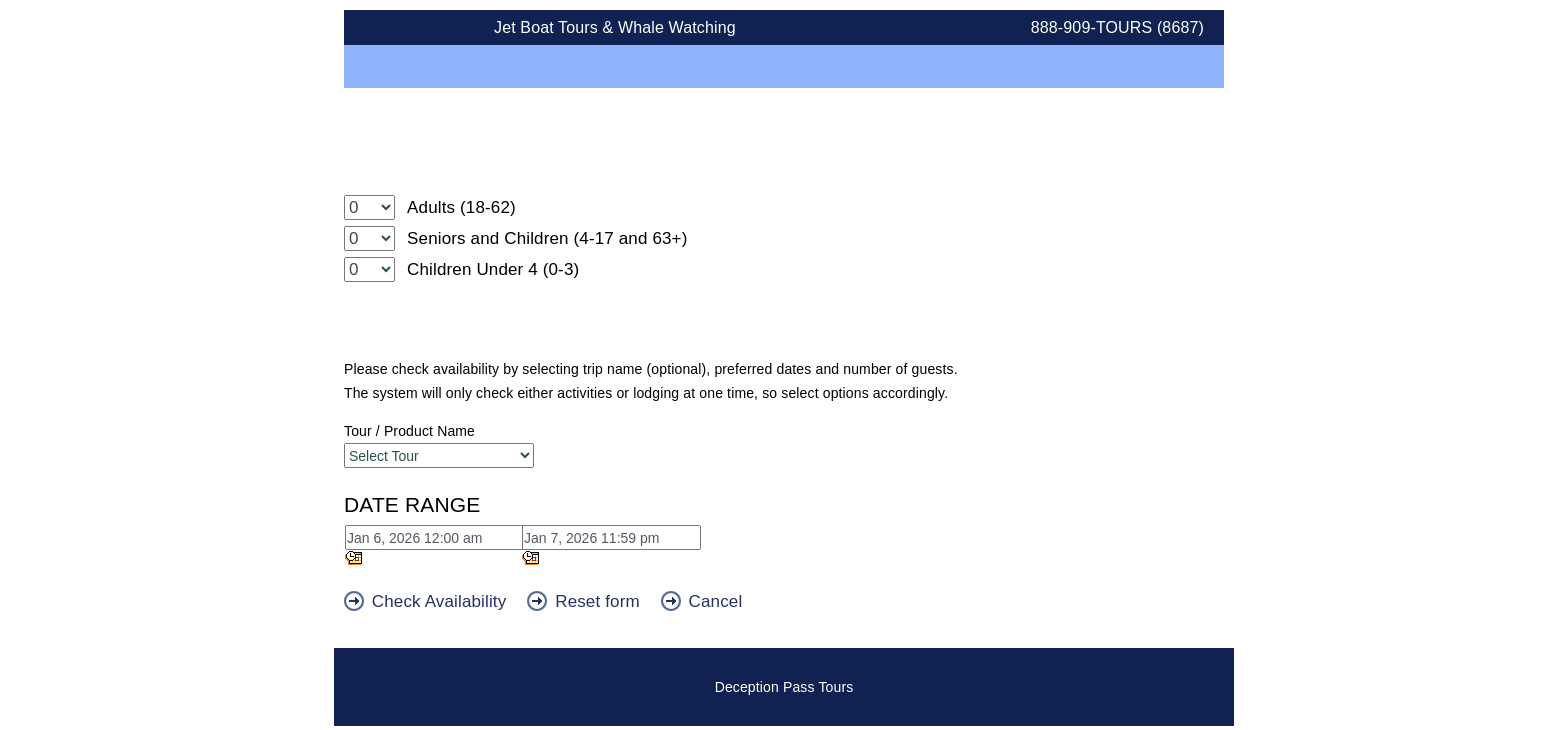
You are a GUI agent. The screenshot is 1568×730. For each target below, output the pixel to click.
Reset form (585, 601)
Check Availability (427, 601)
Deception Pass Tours (784, 687)
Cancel (702, 601)
